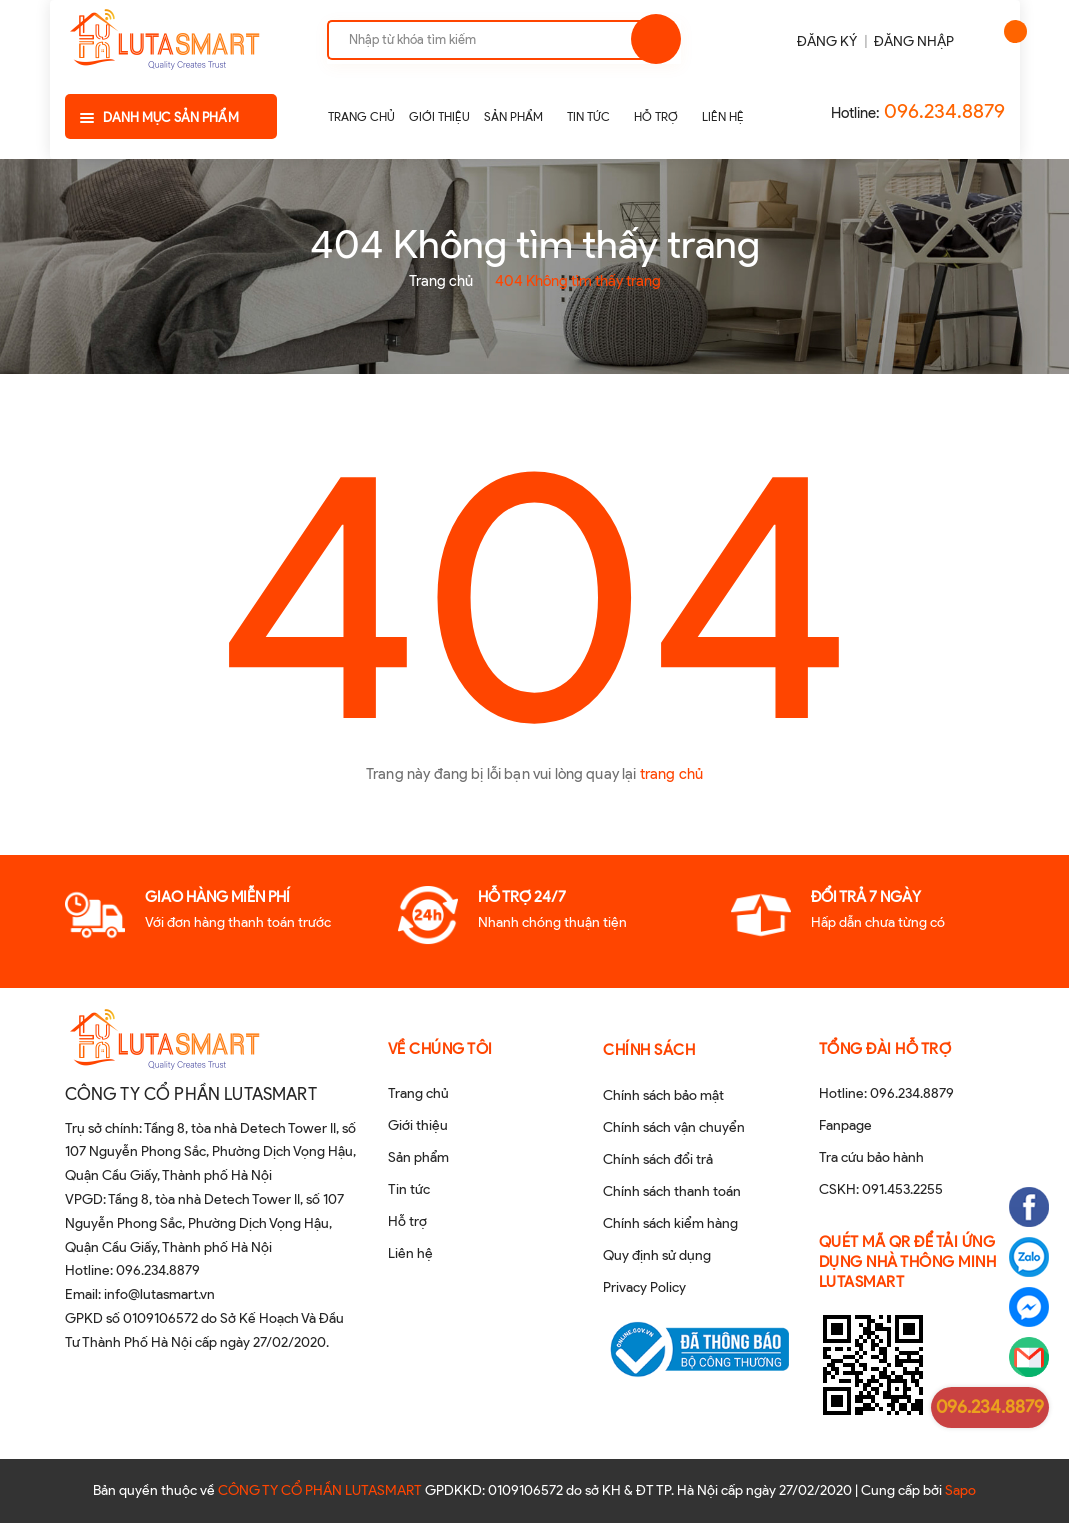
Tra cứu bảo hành (871, 1157)
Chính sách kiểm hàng (670, 1223)
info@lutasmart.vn (159, 1294)
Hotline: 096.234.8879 (886, 1093)
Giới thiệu (418, 1125)
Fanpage (845, 1125)
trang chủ (671, 774)
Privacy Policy (644, 1287)
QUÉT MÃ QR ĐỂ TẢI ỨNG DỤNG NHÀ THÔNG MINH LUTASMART (908, 1262)
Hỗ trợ (407, 1221)
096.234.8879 (944, 111)
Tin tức (409, 1189)
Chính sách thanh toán (672, 1191)
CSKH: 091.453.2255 (881, 1189)
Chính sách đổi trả (658, 1159)
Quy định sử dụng (657, 1255)
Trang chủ (418, 1093)
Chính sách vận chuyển (674, 1127)
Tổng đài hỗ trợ (885, 1049)
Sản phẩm (418, 1157)
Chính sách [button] (649, 1050)
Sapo (960, 1490)
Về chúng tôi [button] (440, 1049)
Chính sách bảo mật (663, 1095)
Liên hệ (410, 1253)
